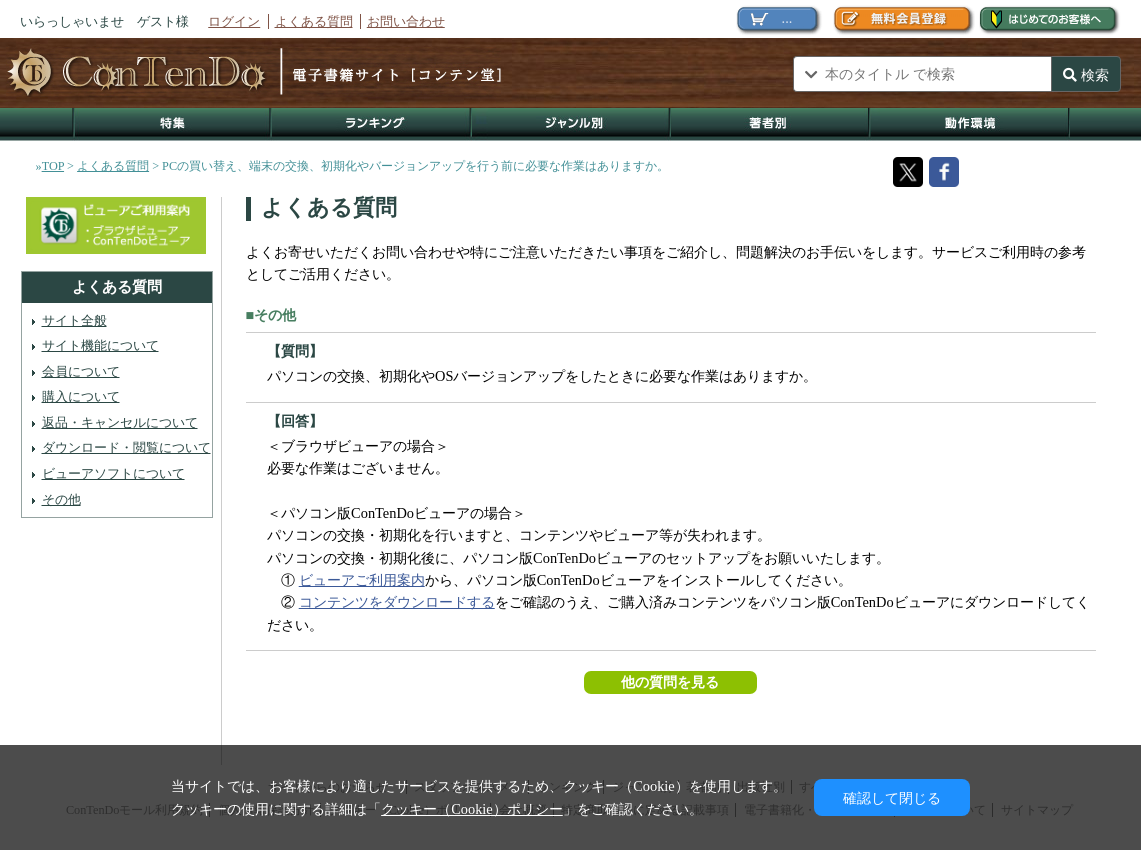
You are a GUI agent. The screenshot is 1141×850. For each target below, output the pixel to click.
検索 (1086, 75)
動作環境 (970, 124)
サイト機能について (100, 345)
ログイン (234, 21)
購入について (81, 396)
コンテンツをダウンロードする (397, 602)
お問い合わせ (406, 21)
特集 (172, 124)
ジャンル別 (571, 124)
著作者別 (770, 124)
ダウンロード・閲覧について (126, 447)
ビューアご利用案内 (362, 580)
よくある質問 (314, 21)
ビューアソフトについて (113, 473)
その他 (61, 499)
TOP (53, 166)
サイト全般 (74, 320)
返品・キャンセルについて (120, 422)
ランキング (372, 124)
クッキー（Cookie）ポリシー (472, 809)
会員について (81, 371)
